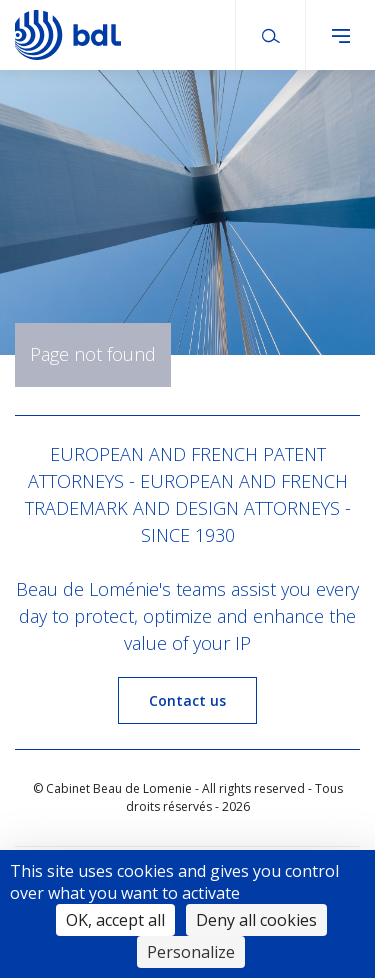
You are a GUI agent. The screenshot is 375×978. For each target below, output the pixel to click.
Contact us (187, 700)
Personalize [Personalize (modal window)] (191, 952)
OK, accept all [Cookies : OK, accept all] (115, 920)
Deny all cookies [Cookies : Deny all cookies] (256, 920)
